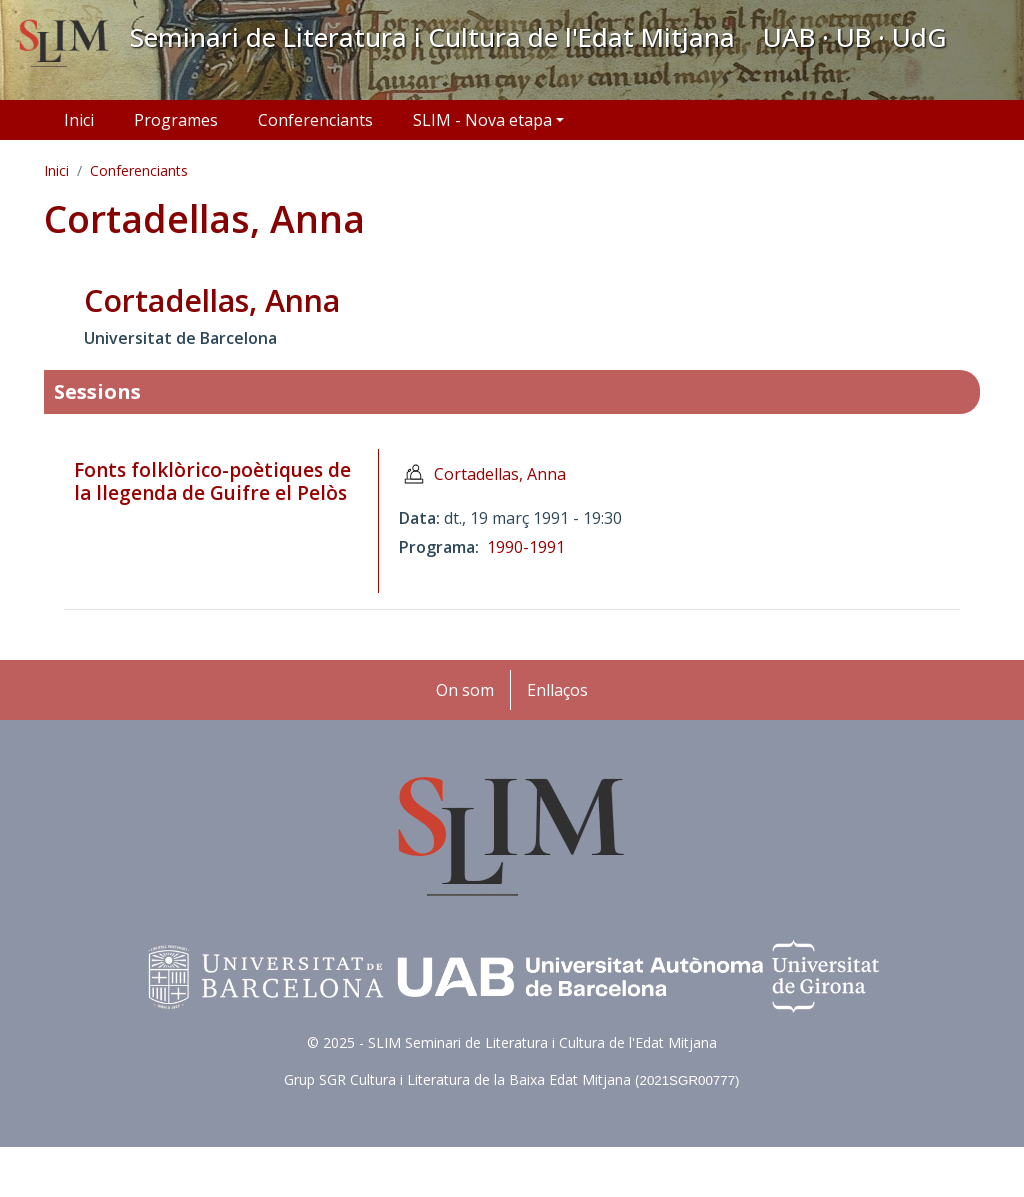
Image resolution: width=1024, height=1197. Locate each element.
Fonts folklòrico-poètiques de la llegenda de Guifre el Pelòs (212, 481)
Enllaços (557, 690)
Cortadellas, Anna (500, 474)
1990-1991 (526, 547)
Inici (79, 120)
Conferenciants (315, 120)
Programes (176, 120)
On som (465, 690)
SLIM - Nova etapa (482, 120)
